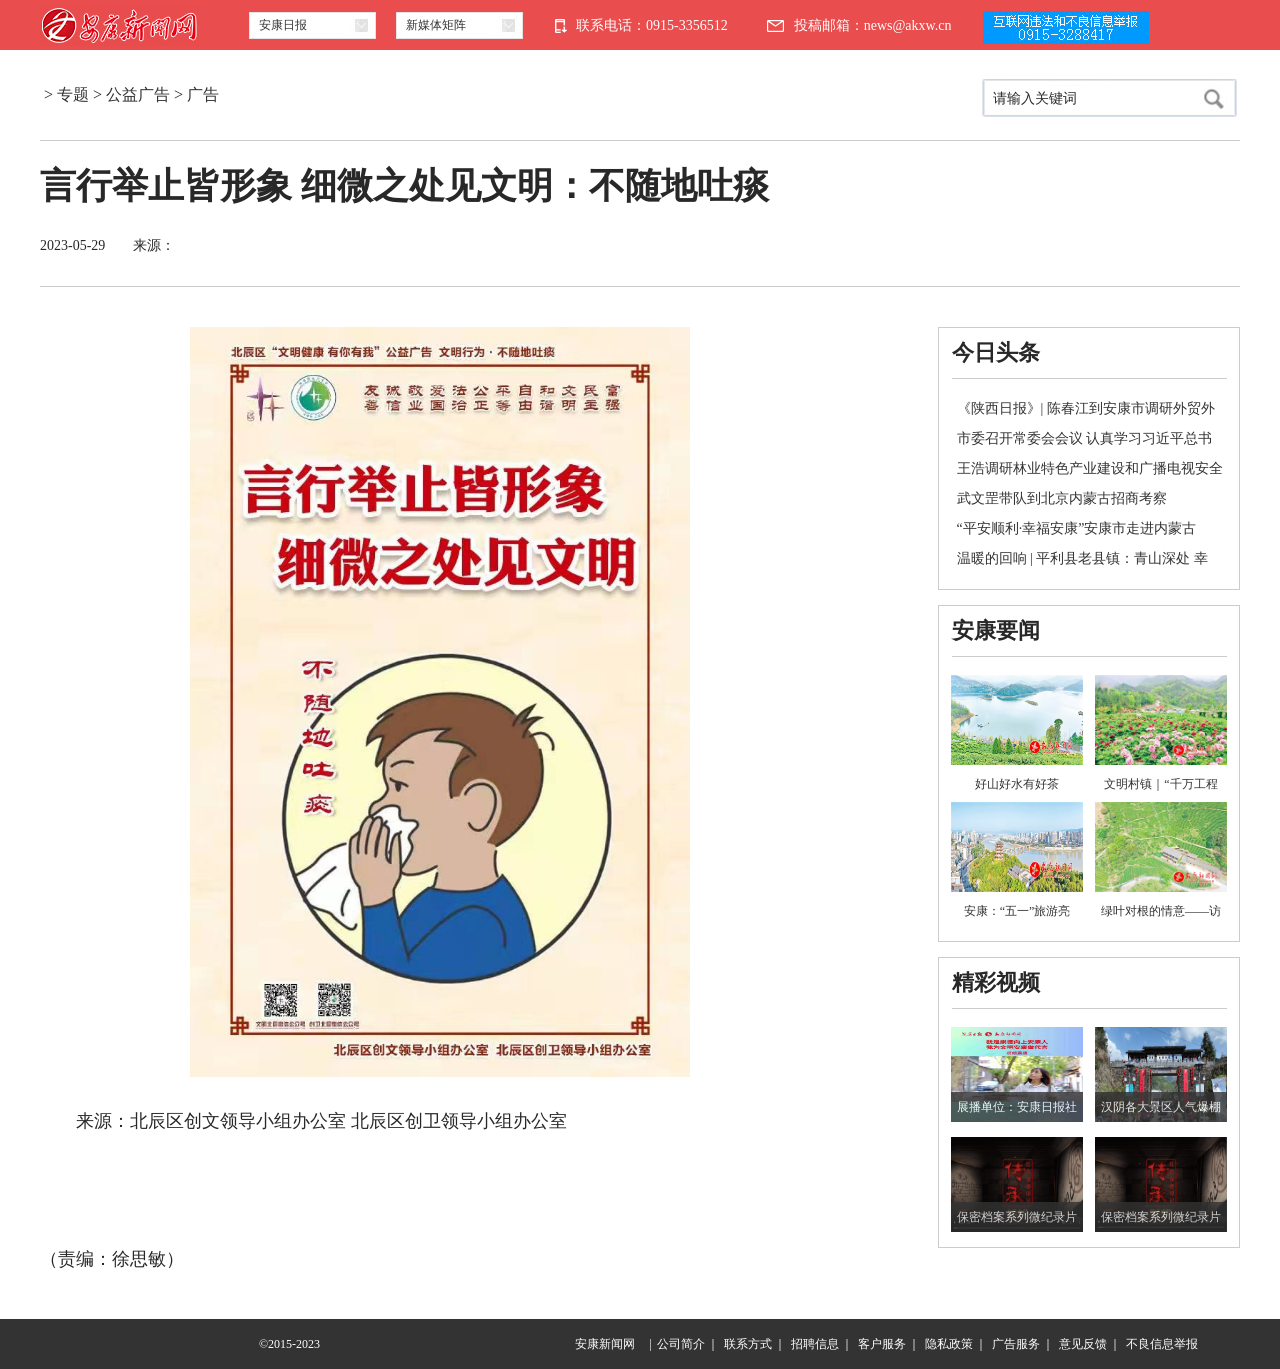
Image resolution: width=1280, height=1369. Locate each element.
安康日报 (283, 25)
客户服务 (882, 1344)
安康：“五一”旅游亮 (1017, 911)
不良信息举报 (1162, 1344)
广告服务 (1016, 1344)
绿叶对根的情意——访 (1161, 911)
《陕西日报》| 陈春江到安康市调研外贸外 (1086, 408)
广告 (203, 94)
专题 (73, 94)
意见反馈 (1083, 1344)
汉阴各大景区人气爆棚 (1161, 1107)
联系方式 (748, 1344)
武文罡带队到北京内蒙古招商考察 (1062, 498)
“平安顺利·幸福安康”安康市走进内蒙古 (1077, 528)
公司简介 (681, 1344)
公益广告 (138, 94)
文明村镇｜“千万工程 (1160, 784)
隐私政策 (949, 1344)
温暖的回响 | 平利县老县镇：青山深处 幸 (1082, 558)
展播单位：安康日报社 (1017, 1107)
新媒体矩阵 (436, 25)
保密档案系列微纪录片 (1017, 1217)
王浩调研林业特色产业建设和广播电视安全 (1090, 468)
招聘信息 (815, 1344)
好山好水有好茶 (1017, 784)
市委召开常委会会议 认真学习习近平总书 (1085, 438)
